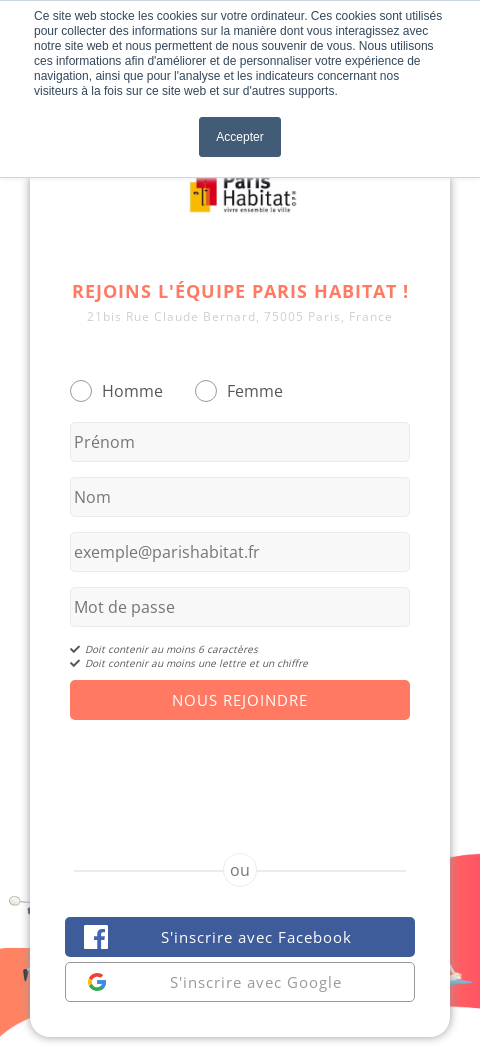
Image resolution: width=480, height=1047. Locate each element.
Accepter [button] (239, 137)
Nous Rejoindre (240, 700)
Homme (132, 391)
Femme (255, 391)
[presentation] (240, 769)
